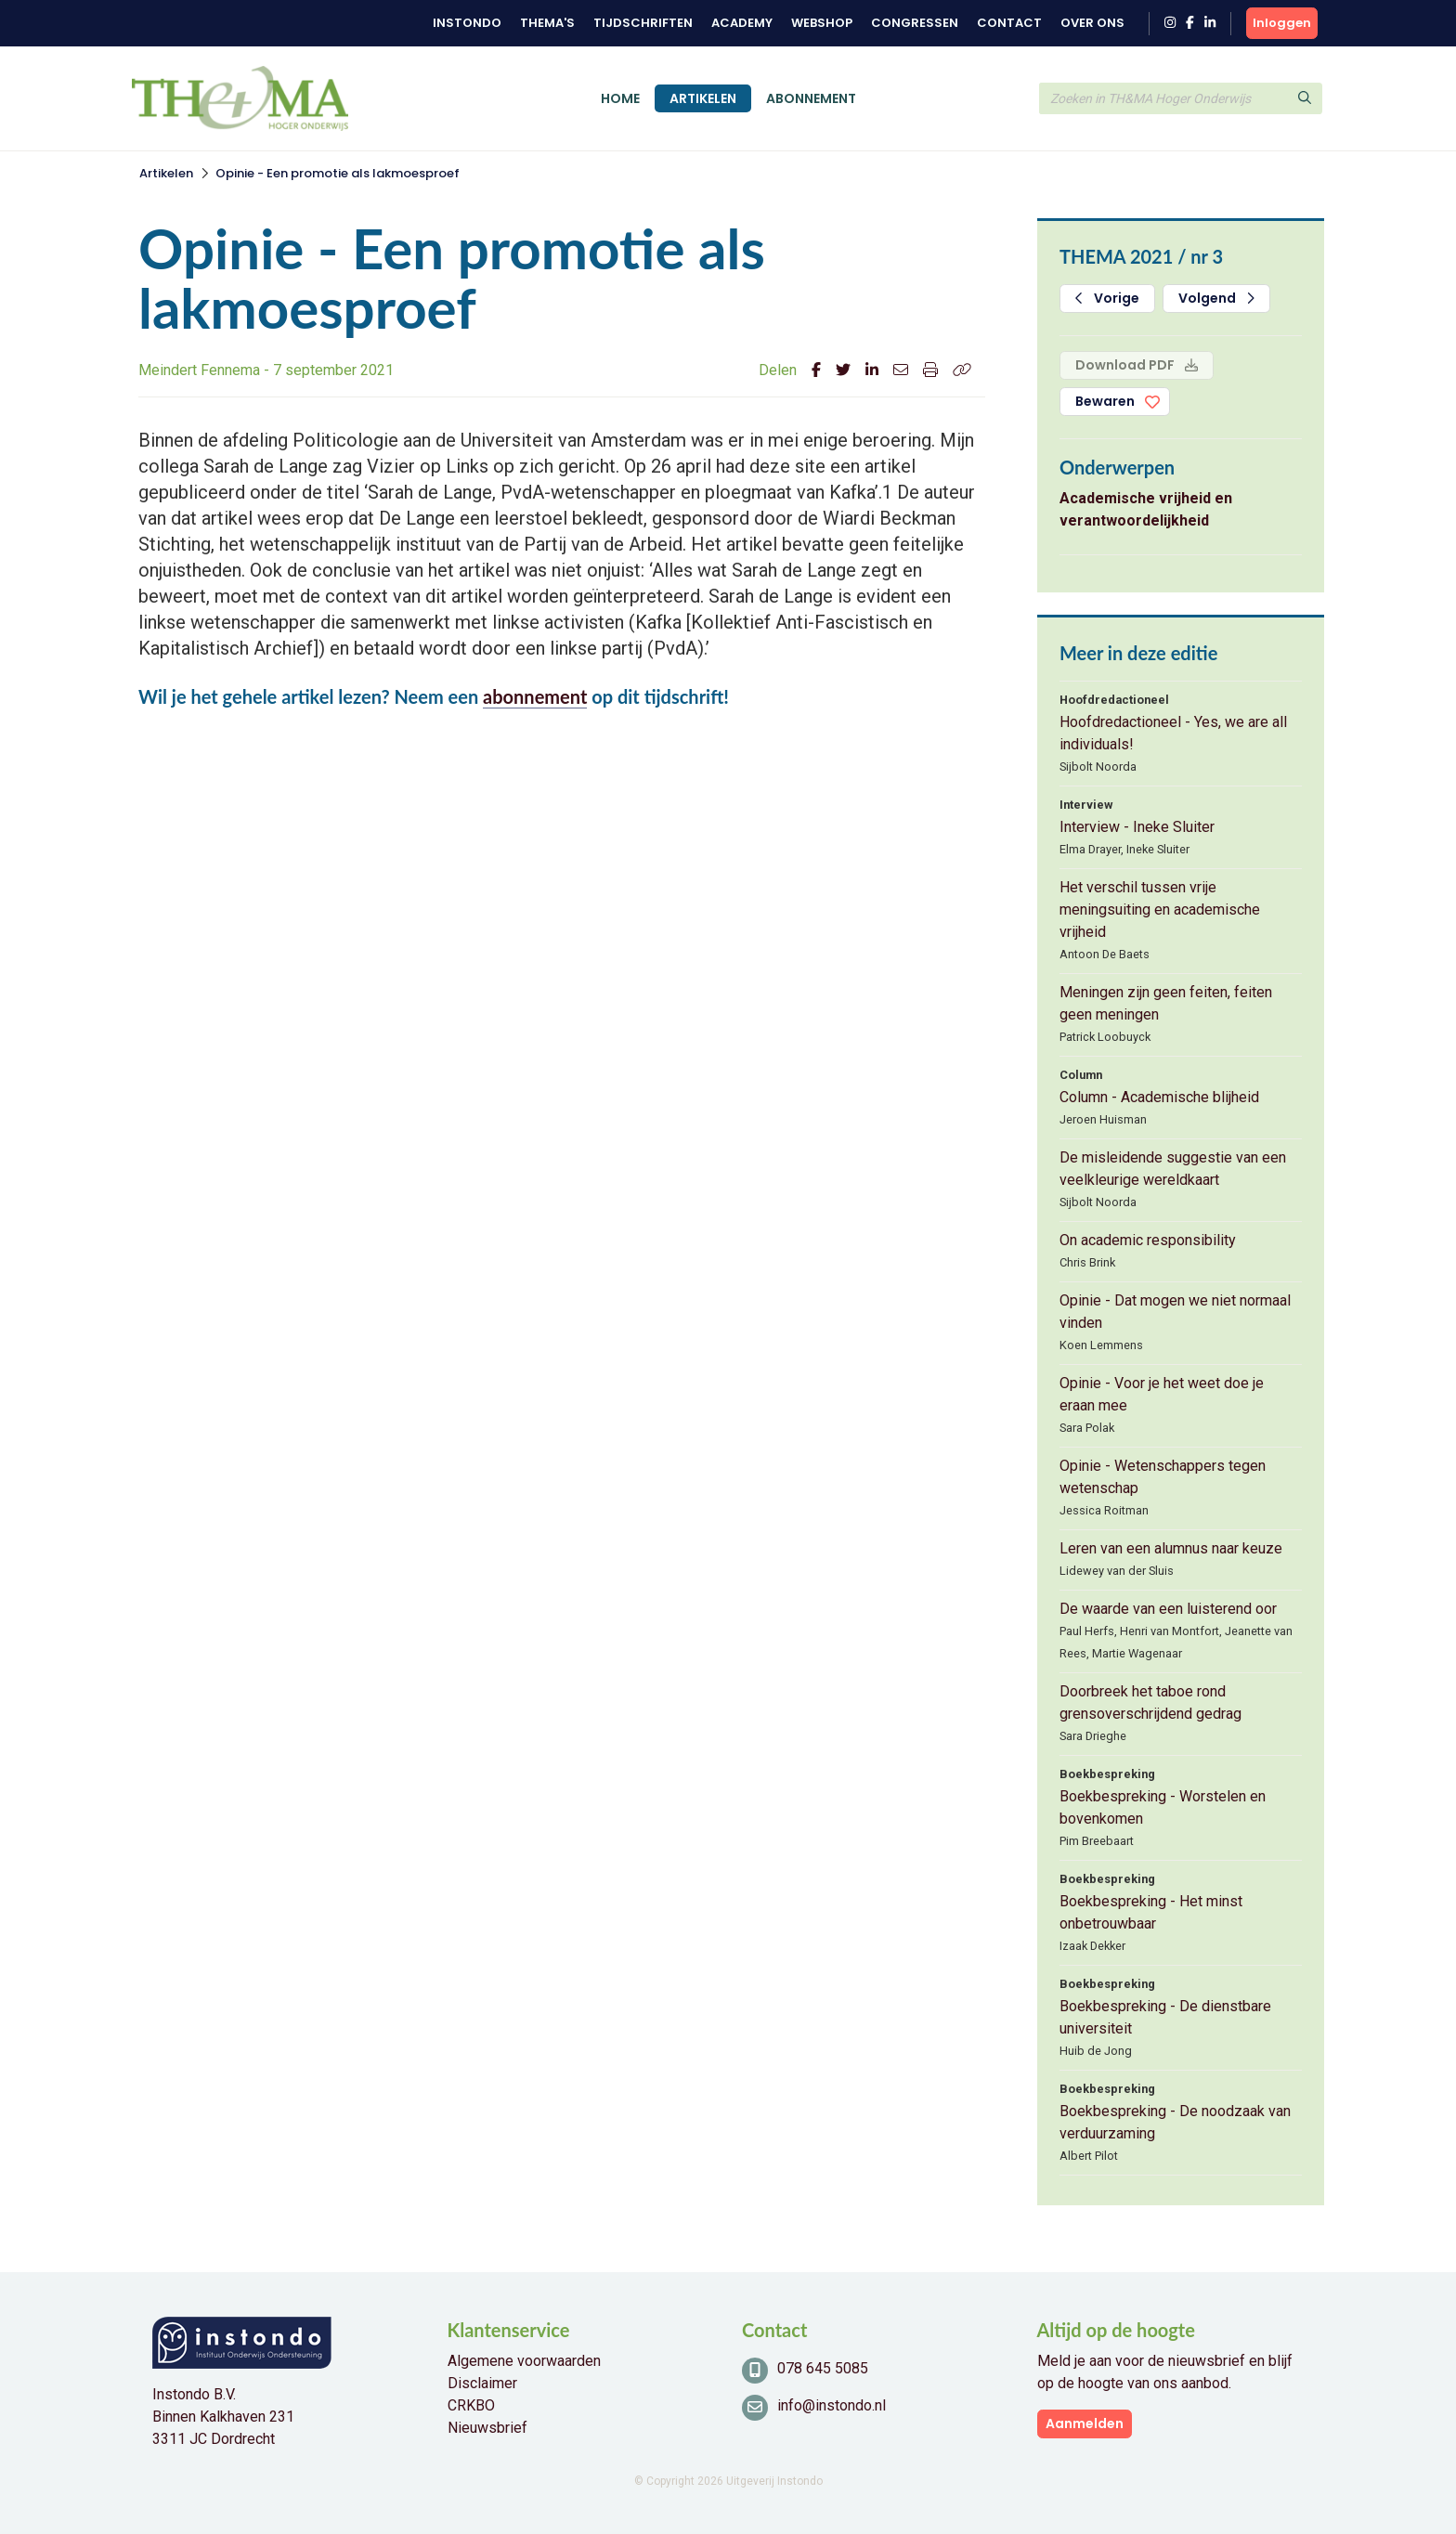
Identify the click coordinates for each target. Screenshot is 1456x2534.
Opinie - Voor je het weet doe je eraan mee (1162, 1394)
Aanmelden (1085, 2423)
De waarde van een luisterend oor (1168, 1609)
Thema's (547, 23)
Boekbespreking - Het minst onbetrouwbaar (1151, 1912)
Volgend (1216, 298)
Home (620, 98)
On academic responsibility (1148, 1240)
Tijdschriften (643, 23)
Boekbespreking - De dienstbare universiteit (1165, 2017)
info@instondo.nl (831, 2405)
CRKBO (471, 2405)
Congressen (914, 23)
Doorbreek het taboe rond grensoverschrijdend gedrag (1151, 1702)
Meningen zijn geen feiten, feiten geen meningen (1166, 1003)
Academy (742, 23)
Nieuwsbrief (487, 2428)
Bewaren (1105, 401)
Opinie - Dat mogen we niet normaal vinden (1175, 1312)
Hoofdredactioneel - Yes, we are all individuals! (1173, 733)
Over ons (1092, 23)
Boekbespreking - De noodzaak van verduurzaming (1175, 2122)
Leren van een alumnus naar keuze (1171, 1548)
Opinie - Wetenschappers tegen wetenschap (1163, 1477)
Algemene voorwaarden (524, 2361)
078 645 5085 (822, 2368)
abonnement (535, 696)
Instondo (467, 23)
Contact (1009, 23)
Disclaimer (482, 2383)
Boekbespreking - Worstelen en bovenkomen (1163, 1807)
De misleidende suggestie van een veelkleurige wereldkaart (1173, 1169)
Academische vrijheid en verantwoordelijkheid (1146, 509)
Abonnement (811, 98)
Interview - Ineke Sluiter (1137, 827)
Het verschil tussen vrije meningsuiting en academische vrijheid (1160, 909)
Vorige (1107, 298)
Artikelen (703, 98)
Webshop (821, 23)
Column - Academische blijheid (1159, 1097)
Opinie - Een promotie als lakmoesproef (337, 173)
